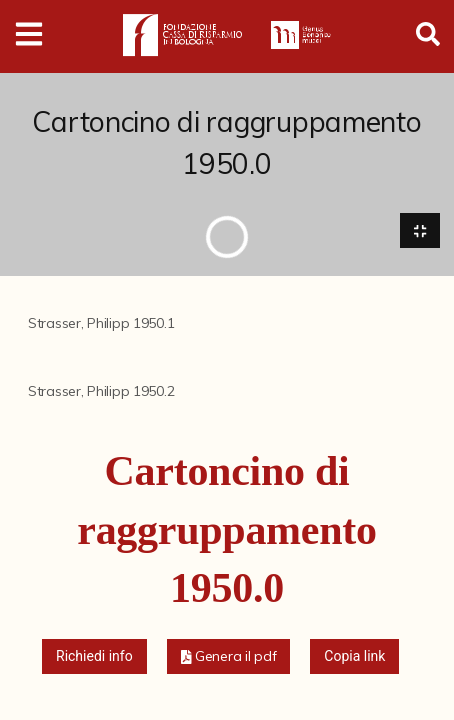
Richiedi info (94, 656)
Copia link (354, 656)
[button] (229, 656)
